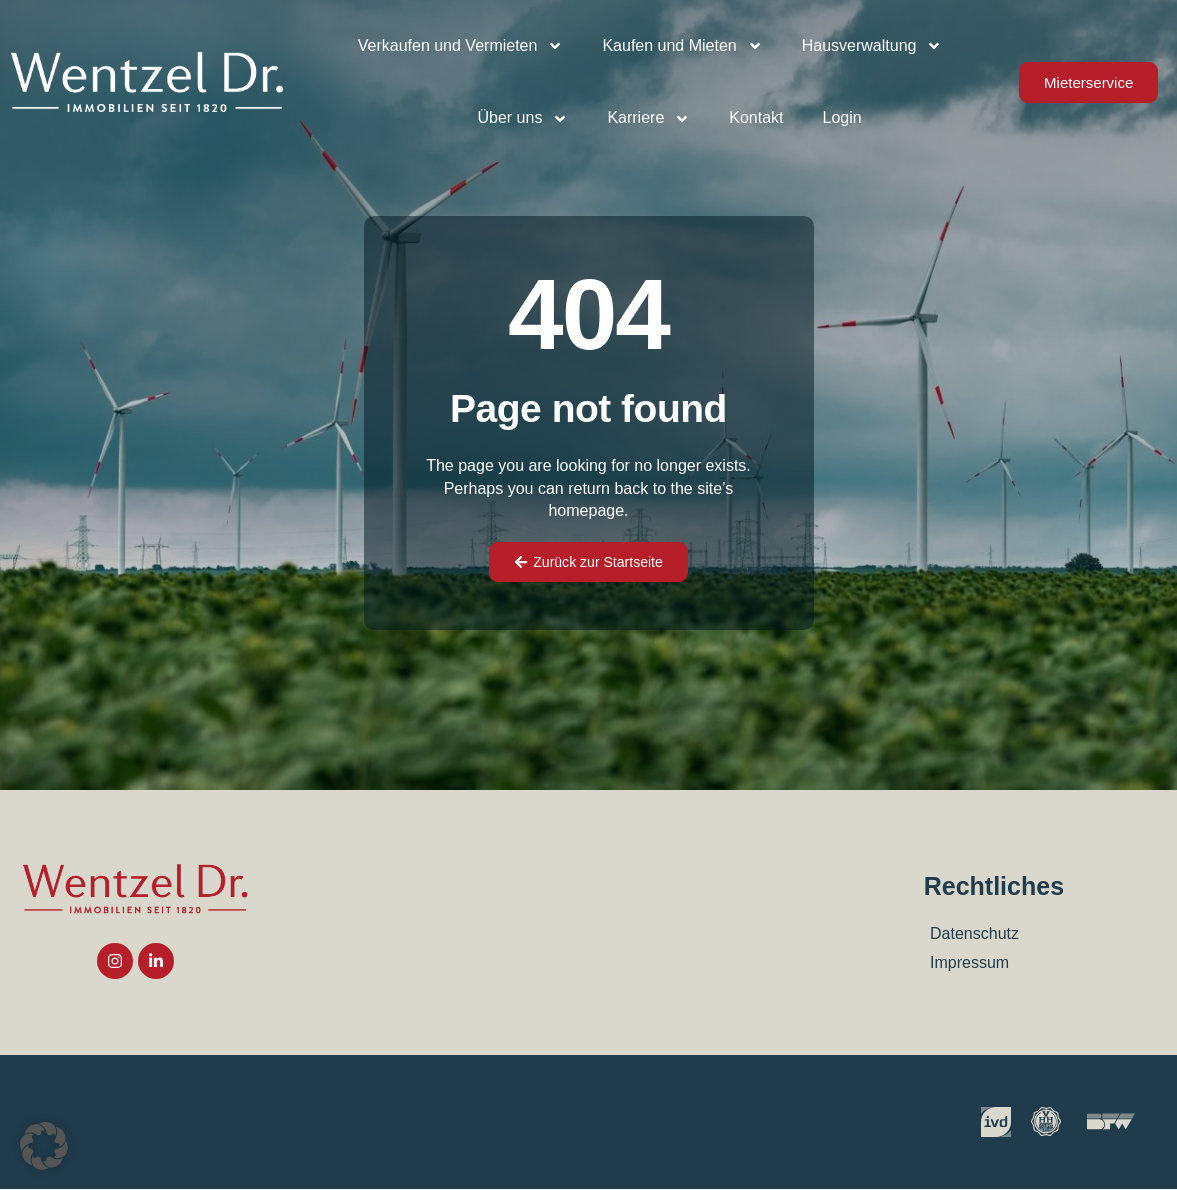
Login (842, 117)
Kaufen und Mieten (682, 46)
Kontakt (756, 117)
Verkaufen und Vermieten (461, 46)
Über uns (522, 119)
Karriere (648, 119)
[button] (44, 1146)
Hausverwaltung (872, 46)
